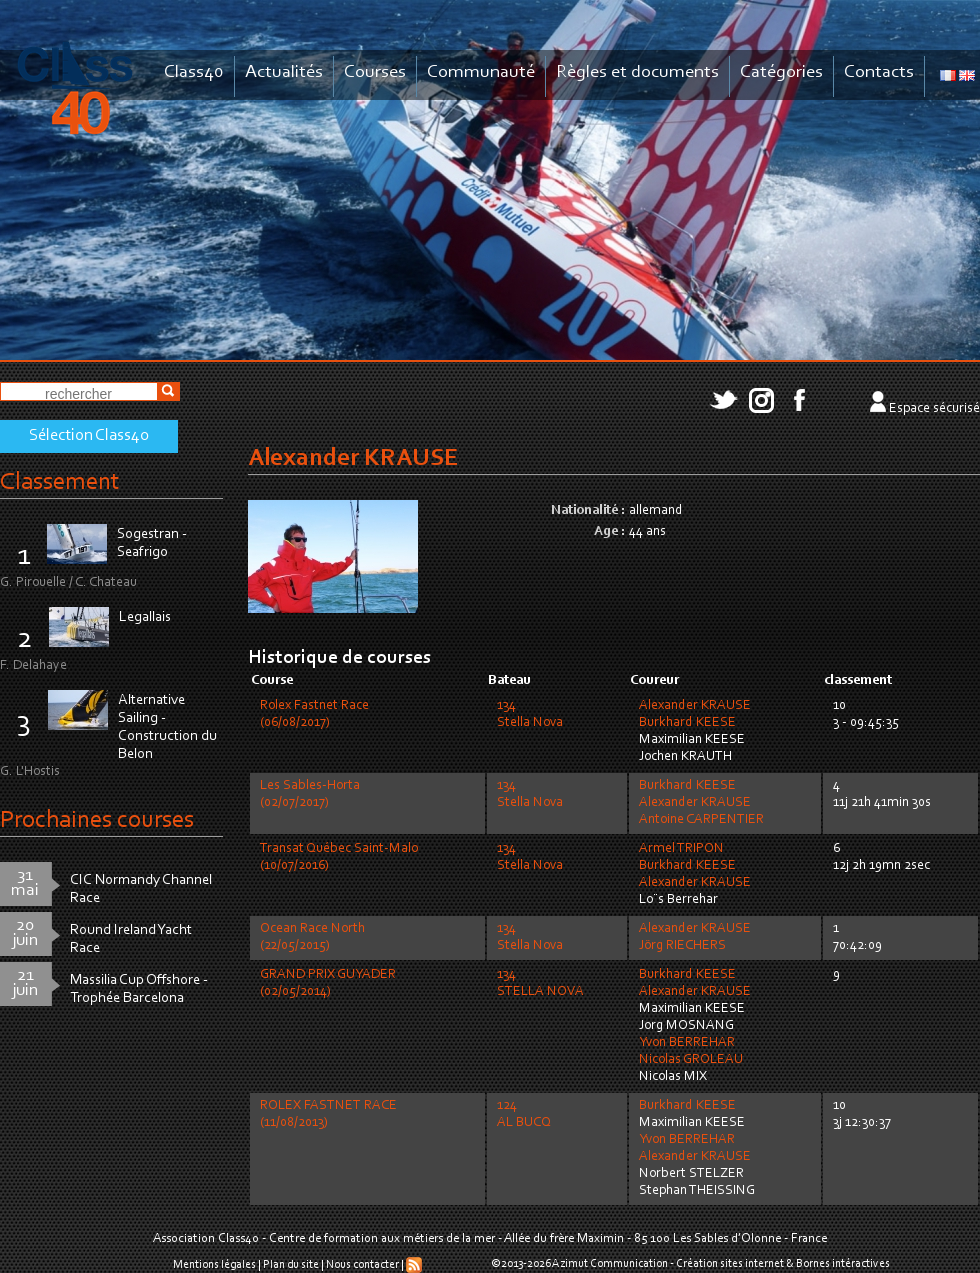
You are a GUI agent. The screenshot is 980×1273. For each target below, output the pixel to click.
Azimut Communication (610, 1264)
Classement (60, 482)
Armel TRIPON (681, 849)
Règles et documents (637, 72)
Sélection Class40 (89, 436)
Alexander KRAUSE (695, 706)
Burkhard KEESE (687, 723)
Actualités (284, 72)
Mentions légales (214, 1265)
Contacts (879, 72)
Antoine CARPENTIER (701, 820)
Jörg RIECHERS (682, 946)
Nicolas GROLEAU (691, 1060)
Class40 (194, 72)
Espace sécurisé (934, 409)
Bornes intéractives (843, 1264)
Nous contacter (362, 1265)
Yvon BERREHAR (687, 1043)
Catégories (781, 72)
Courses (375, 72)
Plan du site (291, 1265)
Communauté (481, 72)
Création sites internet (730, 1264)
